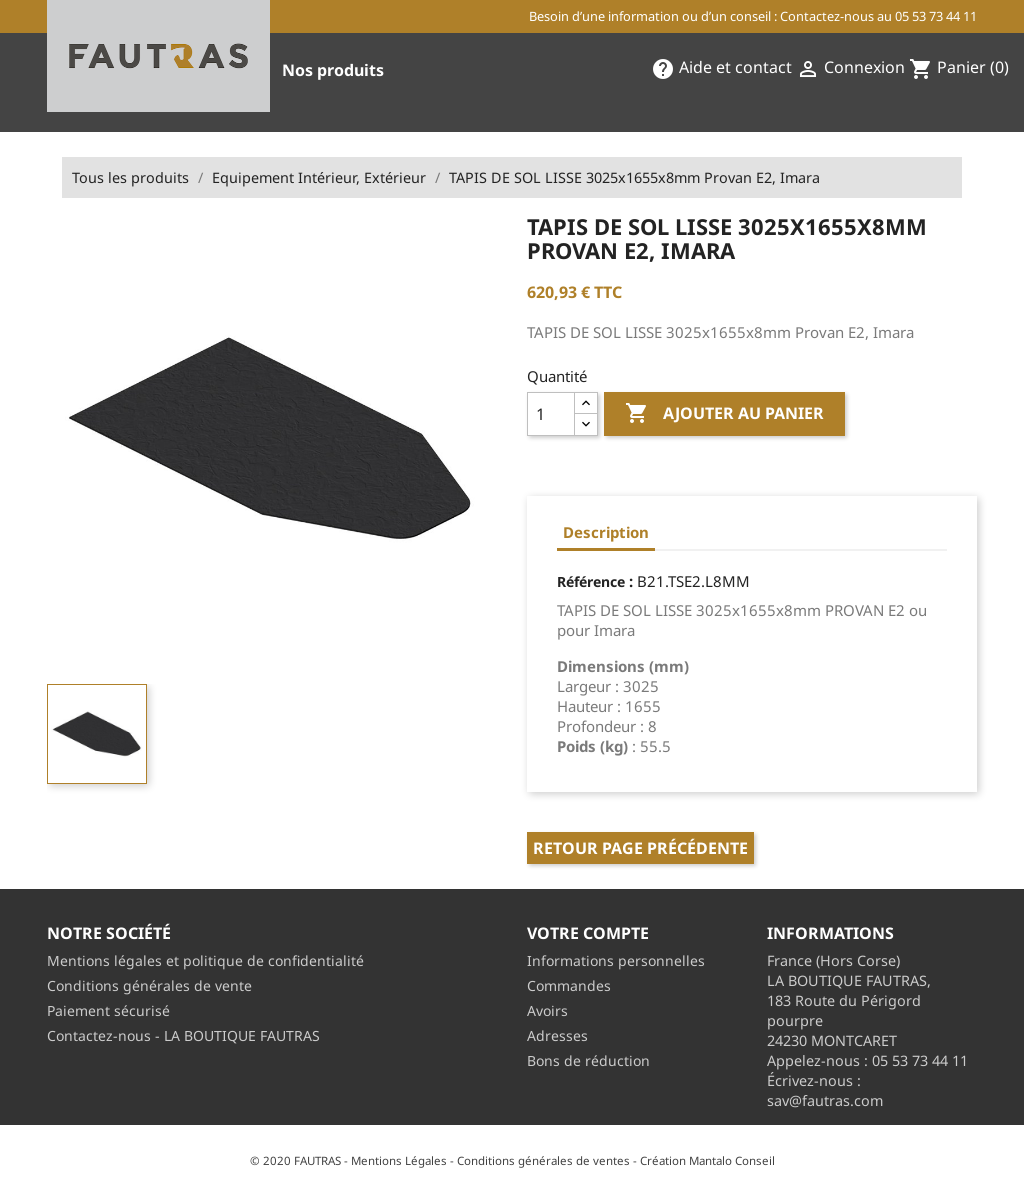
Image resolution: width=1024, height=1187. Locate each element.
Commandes (569, 985)
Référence (591, 581)
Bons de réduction (588, 1060)
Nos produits (333, 70)
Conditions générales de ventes (543, 1160)
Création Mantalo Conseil (707, 1160)
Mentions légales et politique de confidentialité (205, 960)
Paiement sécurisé (108, 1010)
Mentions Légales (399, 1160)
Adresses (557, 1035)
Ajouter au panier (724, 414)
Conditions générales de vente (149, 985)
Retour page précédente (640, 848)
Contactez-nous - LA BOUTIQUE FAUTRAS (183, 1035)
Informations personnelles (616, 960)
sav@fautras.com (825, 1100)
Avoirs (547, 1010)
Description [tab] (606, 532)
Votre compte (588, 933)
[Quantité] (551, 414)
